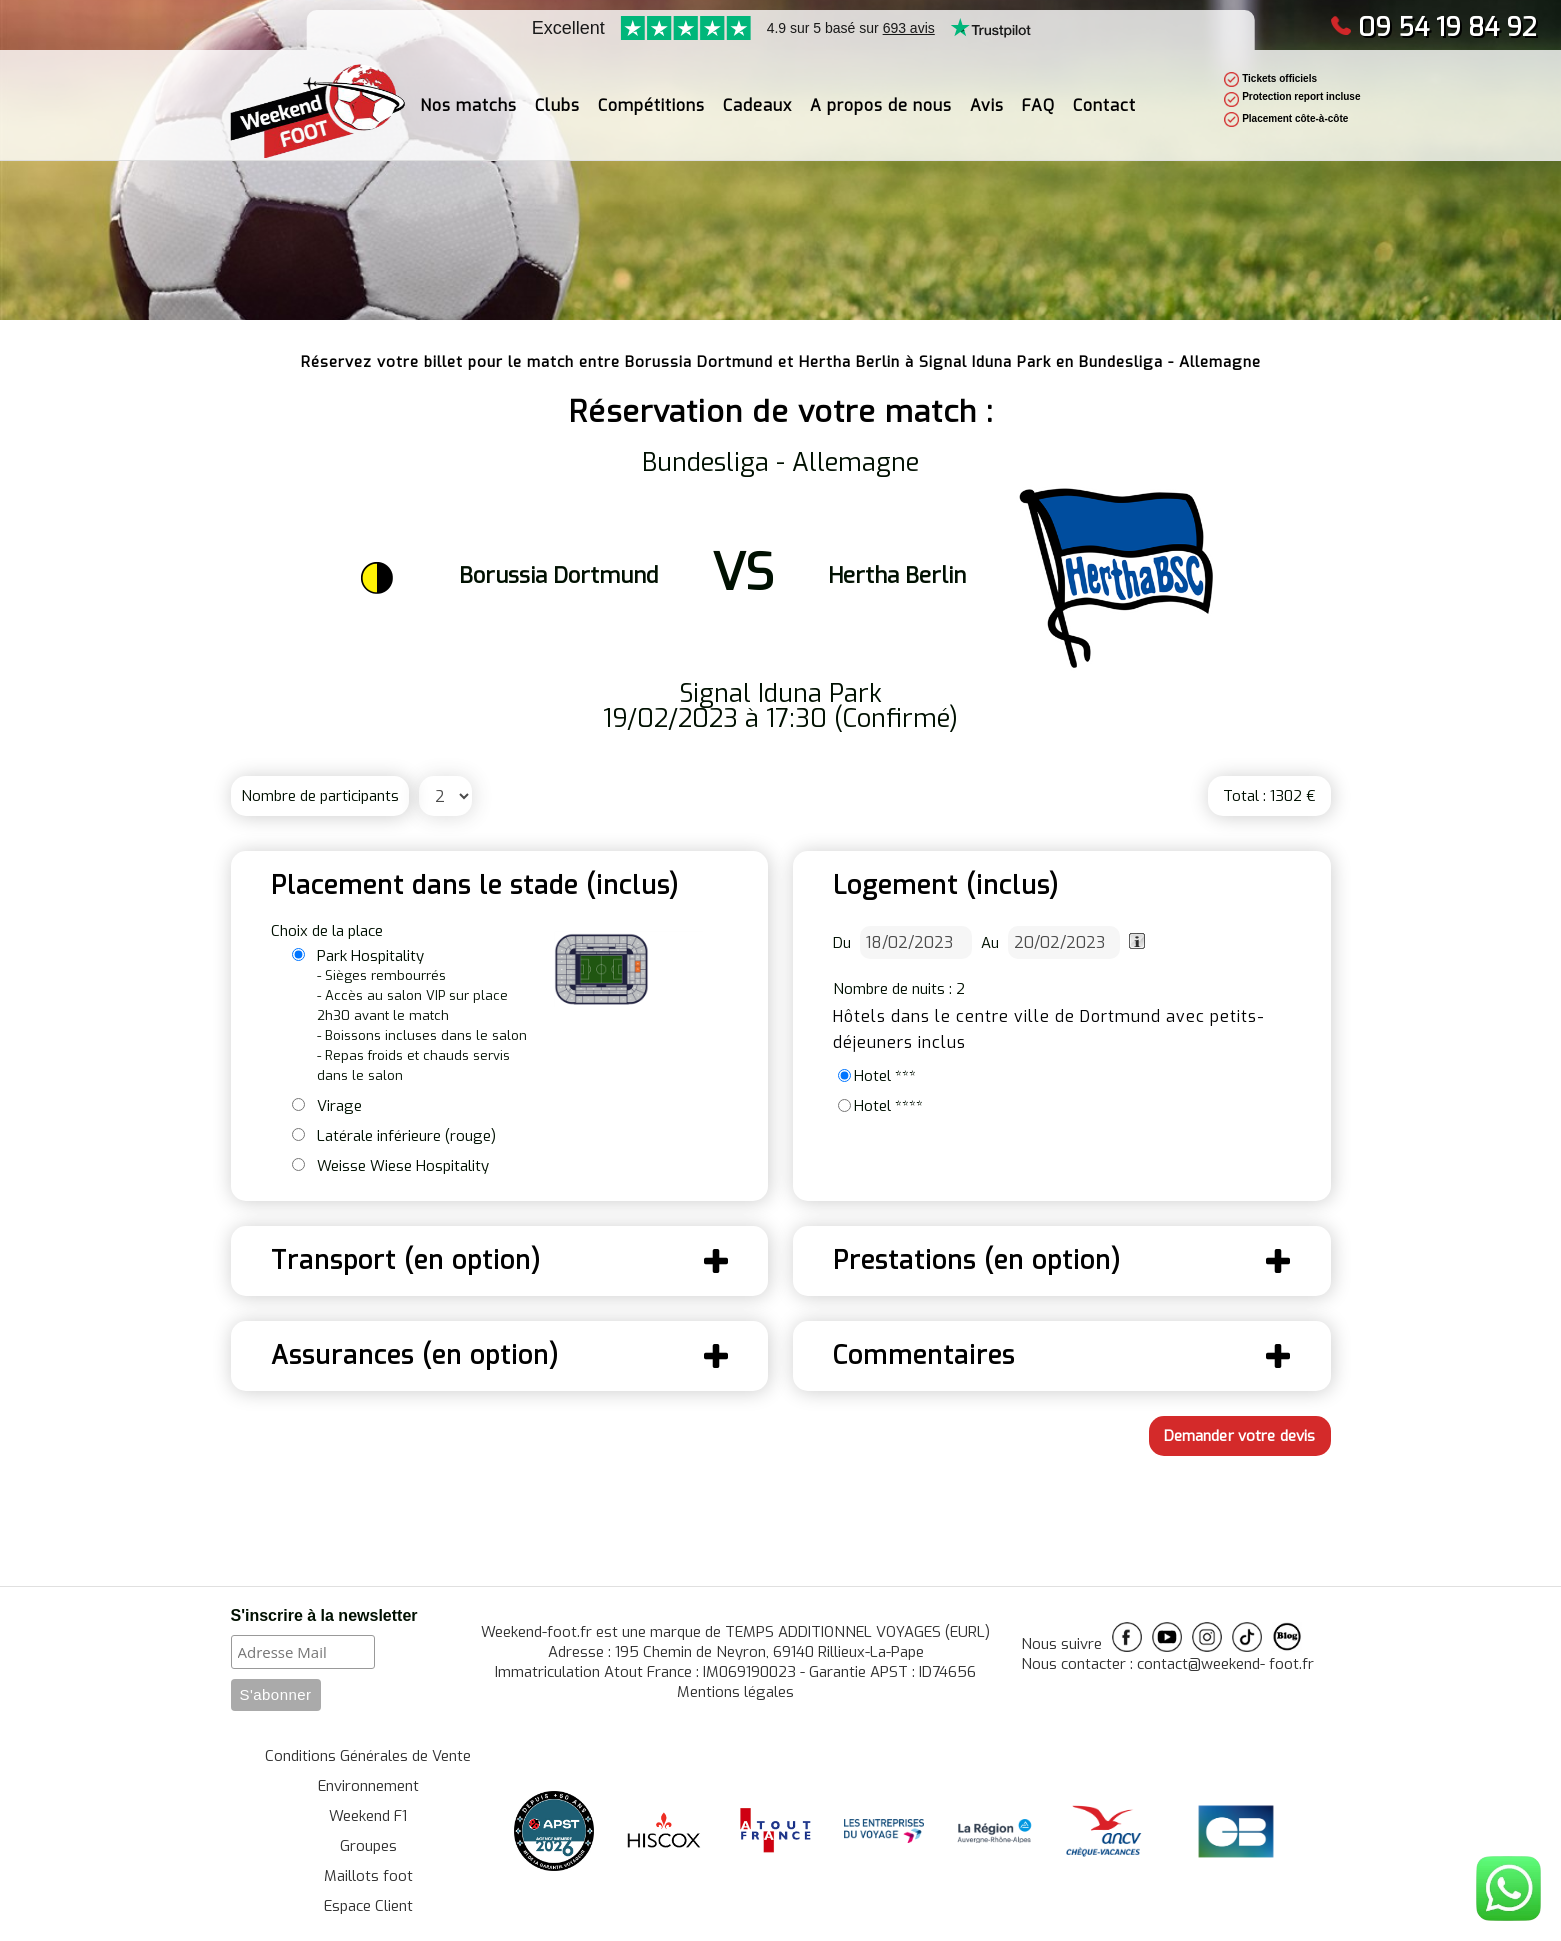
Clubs (557, 96)
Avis (987, 96)
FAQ (1038, 96)
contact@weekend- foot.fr (1225, 1664)
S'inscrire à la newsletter (324, 1615)
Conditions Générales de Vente (368, 1756)
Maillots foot (368, 1876)
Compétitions (651, 96)
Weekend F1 (368, 1816)
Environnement (368, 1786)
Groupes (368, 1846)
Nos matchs (468, 96)
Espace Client (368, 1906)
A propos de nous (881, 96)
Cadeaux (757, 96)
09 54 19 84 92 (1433, 27)
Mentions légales (735, 1692)
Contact (1104, 96)
